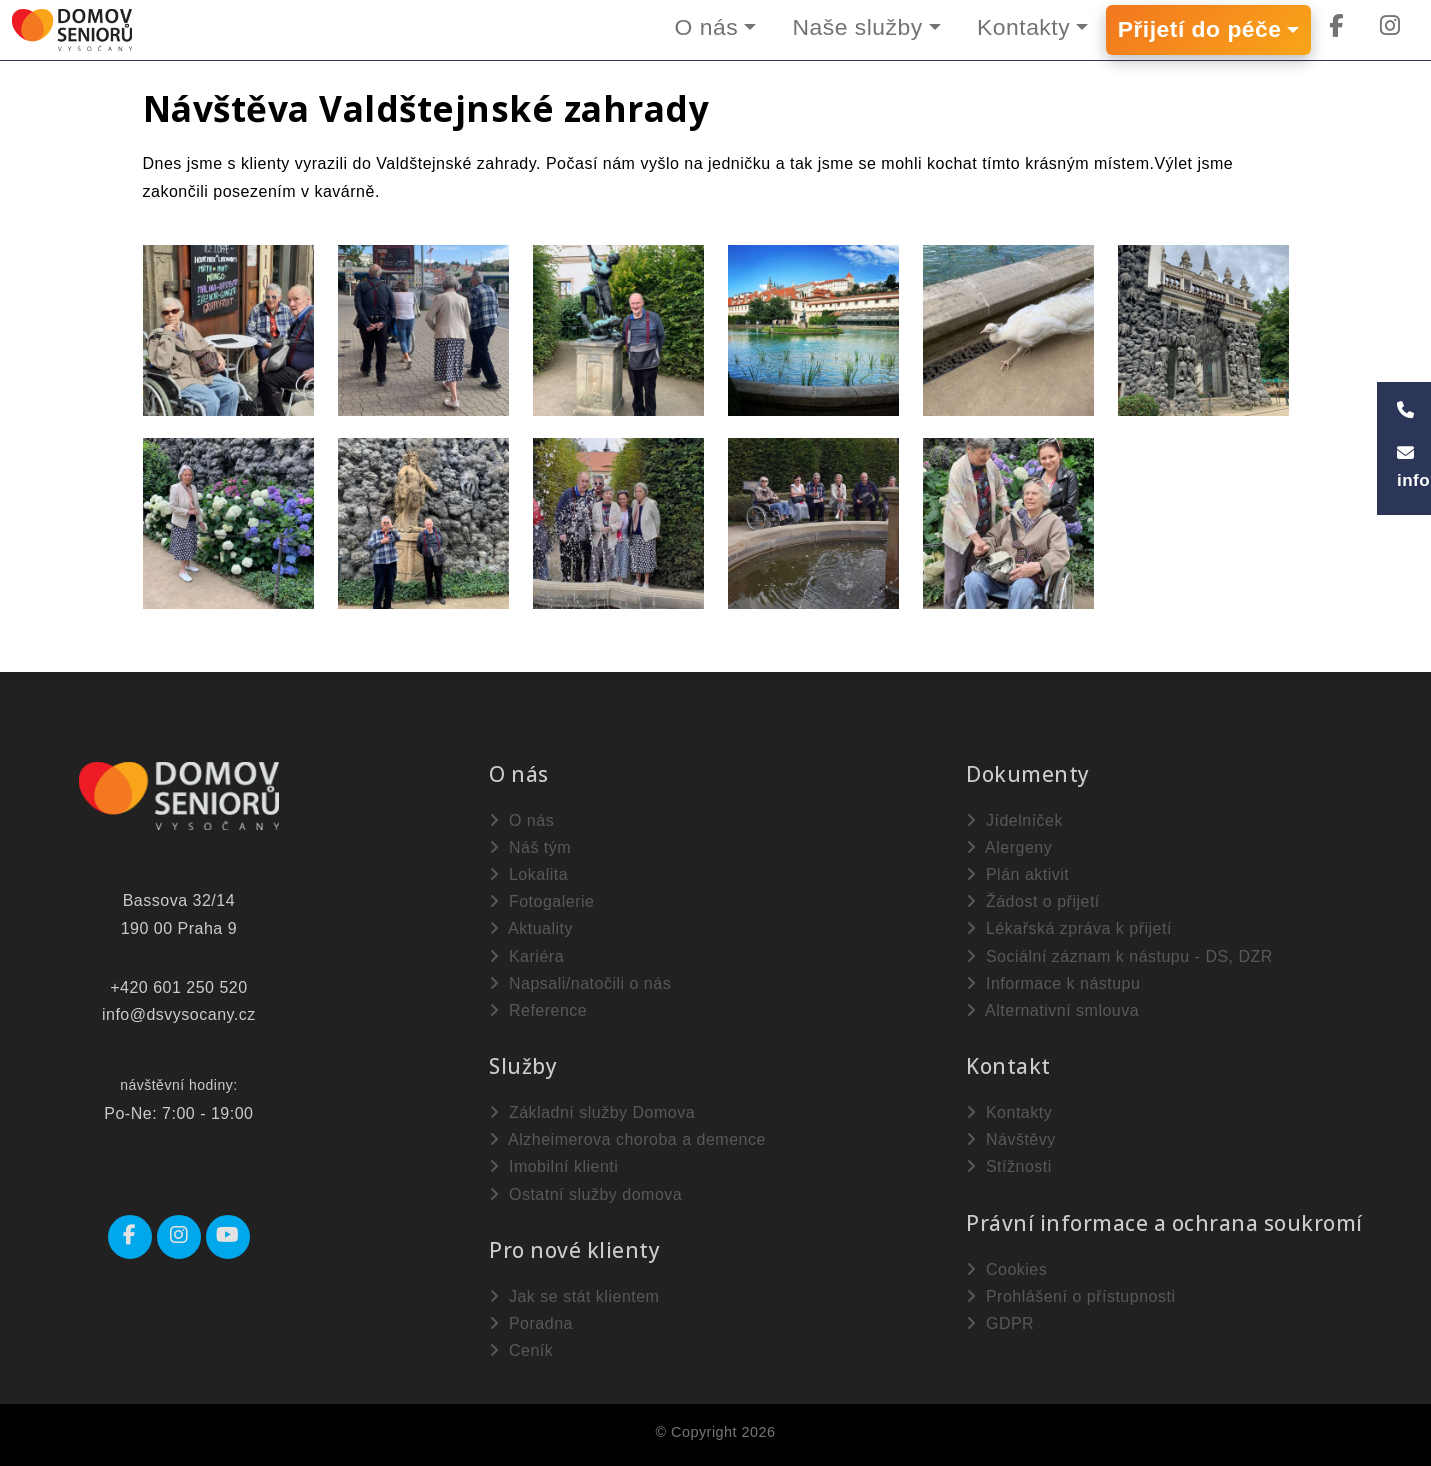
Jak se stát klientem (574, 1296)
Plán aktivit (1017, 874)
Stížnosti (1009, 1166)
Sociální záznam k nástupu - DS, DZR (1119, 956)
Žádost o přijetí (1033, 901)
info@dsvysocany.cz (179, 1014)
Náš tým (530, 847)
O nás (702, 27)
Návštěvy (1011, 1139)
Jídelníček (1014, 820)
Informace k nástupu (1053, 983)
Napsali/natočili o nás (580, 983)
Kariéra (526, 956)
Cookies (1006, 1269)
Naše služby (854, 27)
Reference (538, 1010)
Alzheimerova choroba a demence (627, 1139)
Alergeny (1009, 847)
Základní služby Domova (592, 1112)
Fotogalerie (542, 901)
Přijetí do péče (1198, 30)
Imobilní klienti (553, 1166)
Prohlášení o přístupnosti (1070, 1296)
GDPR (1000, 1323)
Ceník (521, 1350)
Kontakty (1022, 27)
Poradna (531, 1323)
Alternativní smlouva (1052, 1010)
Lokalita (528, 874)
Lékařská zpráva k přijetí (1069, 928)
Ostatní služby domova (585, 1194)
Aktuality (531, 928)
